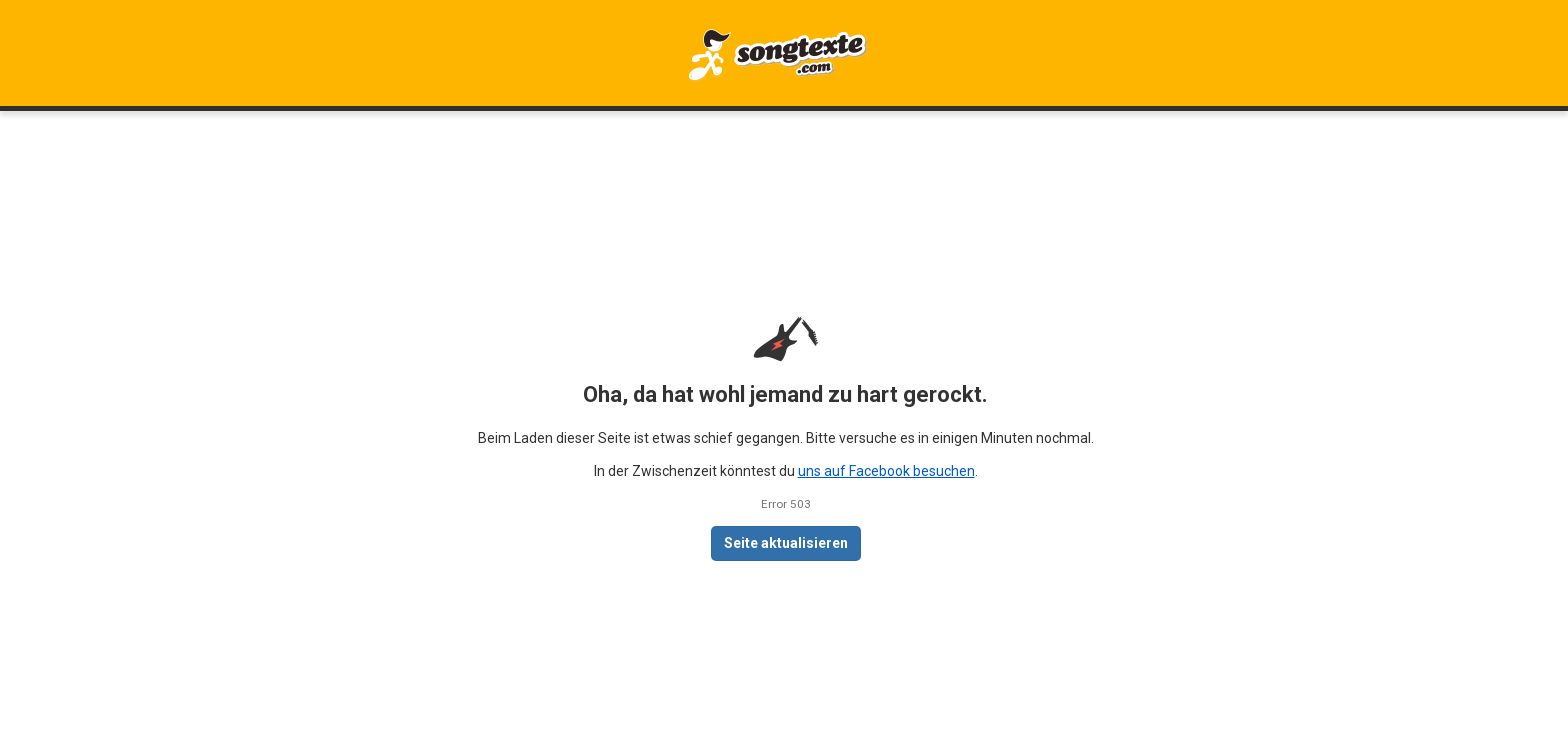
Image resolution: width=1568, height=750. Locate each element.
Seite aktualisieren (786, 543)
